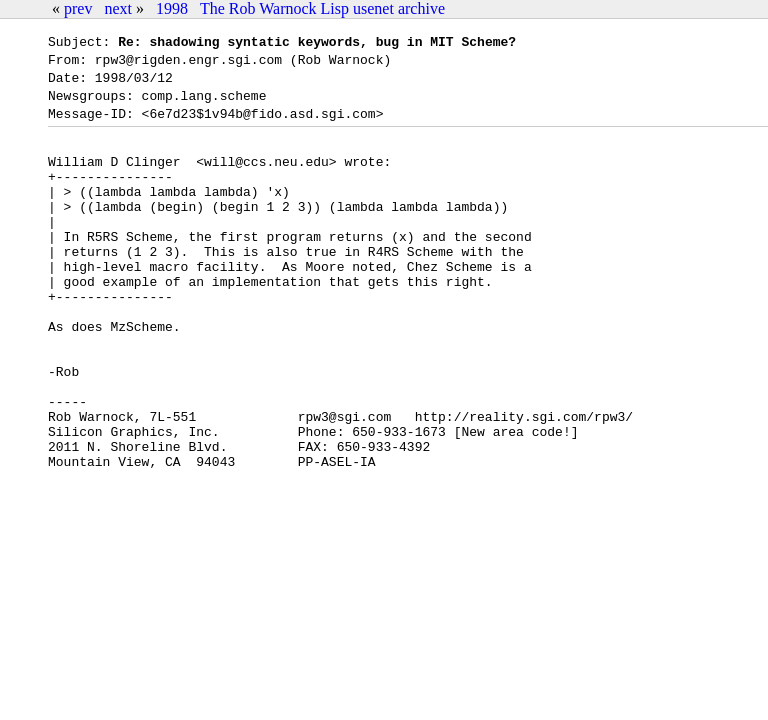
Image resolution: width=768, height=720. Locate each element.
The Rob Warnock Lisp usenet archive (322, 8)
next (118, 8)
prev (78, 8)
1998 (172, 8)
